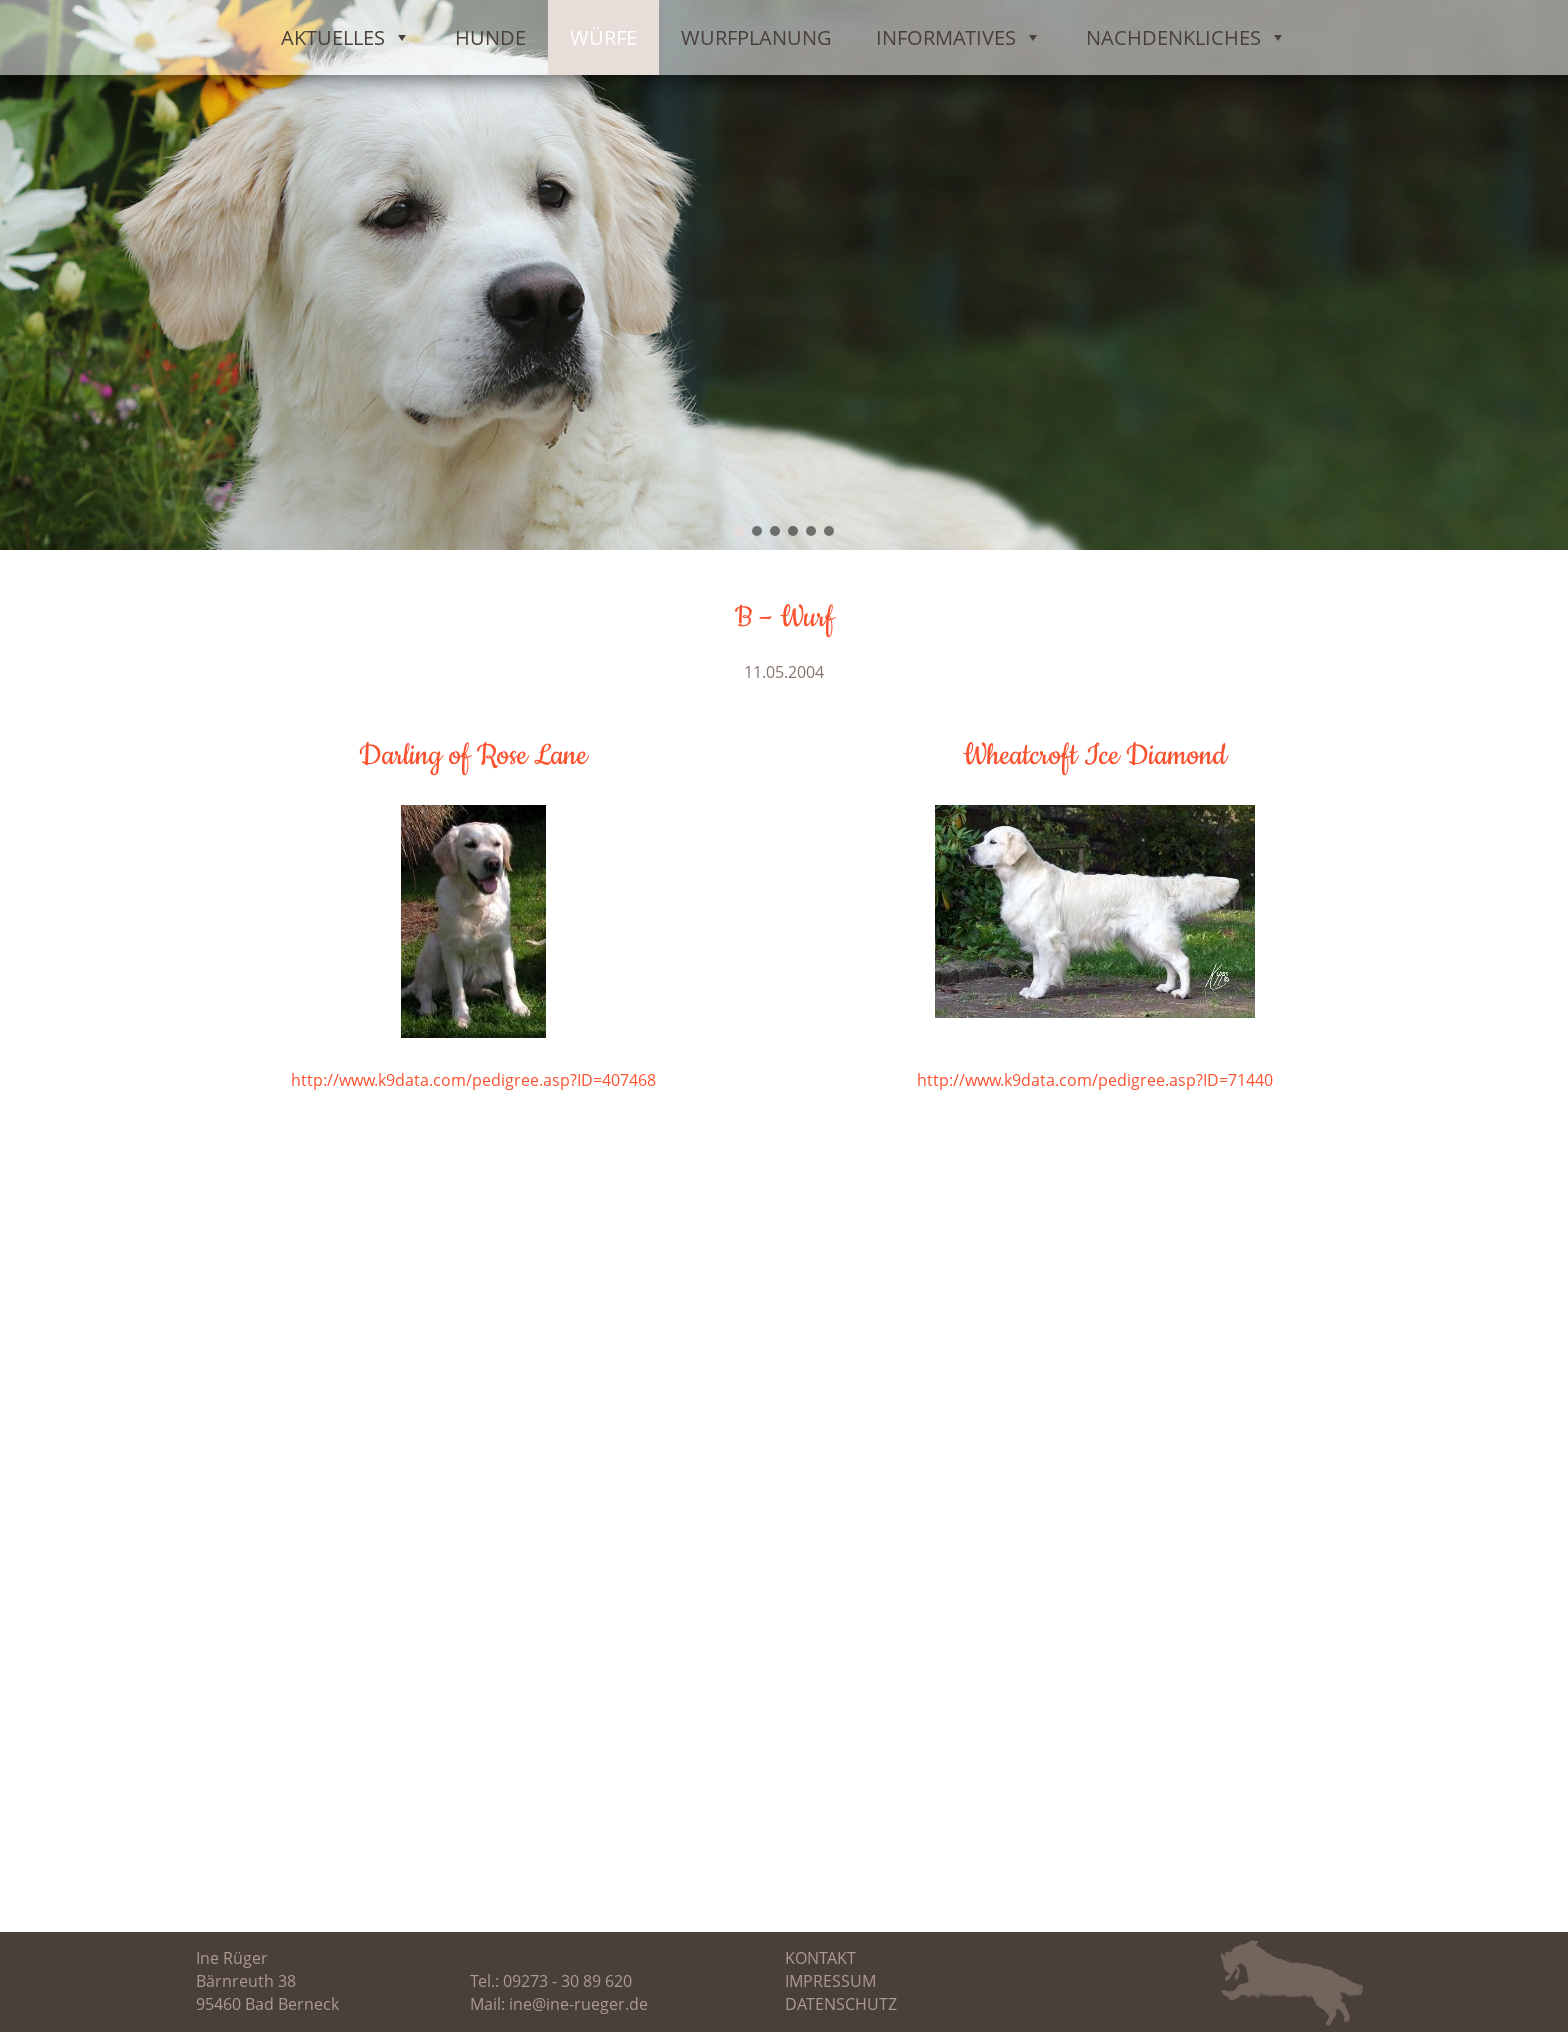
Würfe (603, 37)
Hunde (490, 37)
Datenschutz (841, 2004)
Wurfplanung (756, 37)
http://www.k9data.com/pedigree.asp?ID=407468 (473, 1080)
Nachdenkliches (1186, 37)
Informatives (959, 37)
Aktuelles (346, 37)
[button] (739, 531)
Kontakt (820, 1958)
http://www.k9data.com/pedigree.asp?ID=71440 (1095, 1080)
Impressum (830, 1981)
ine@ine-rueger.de (578, 2004)
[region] (784, 275)
